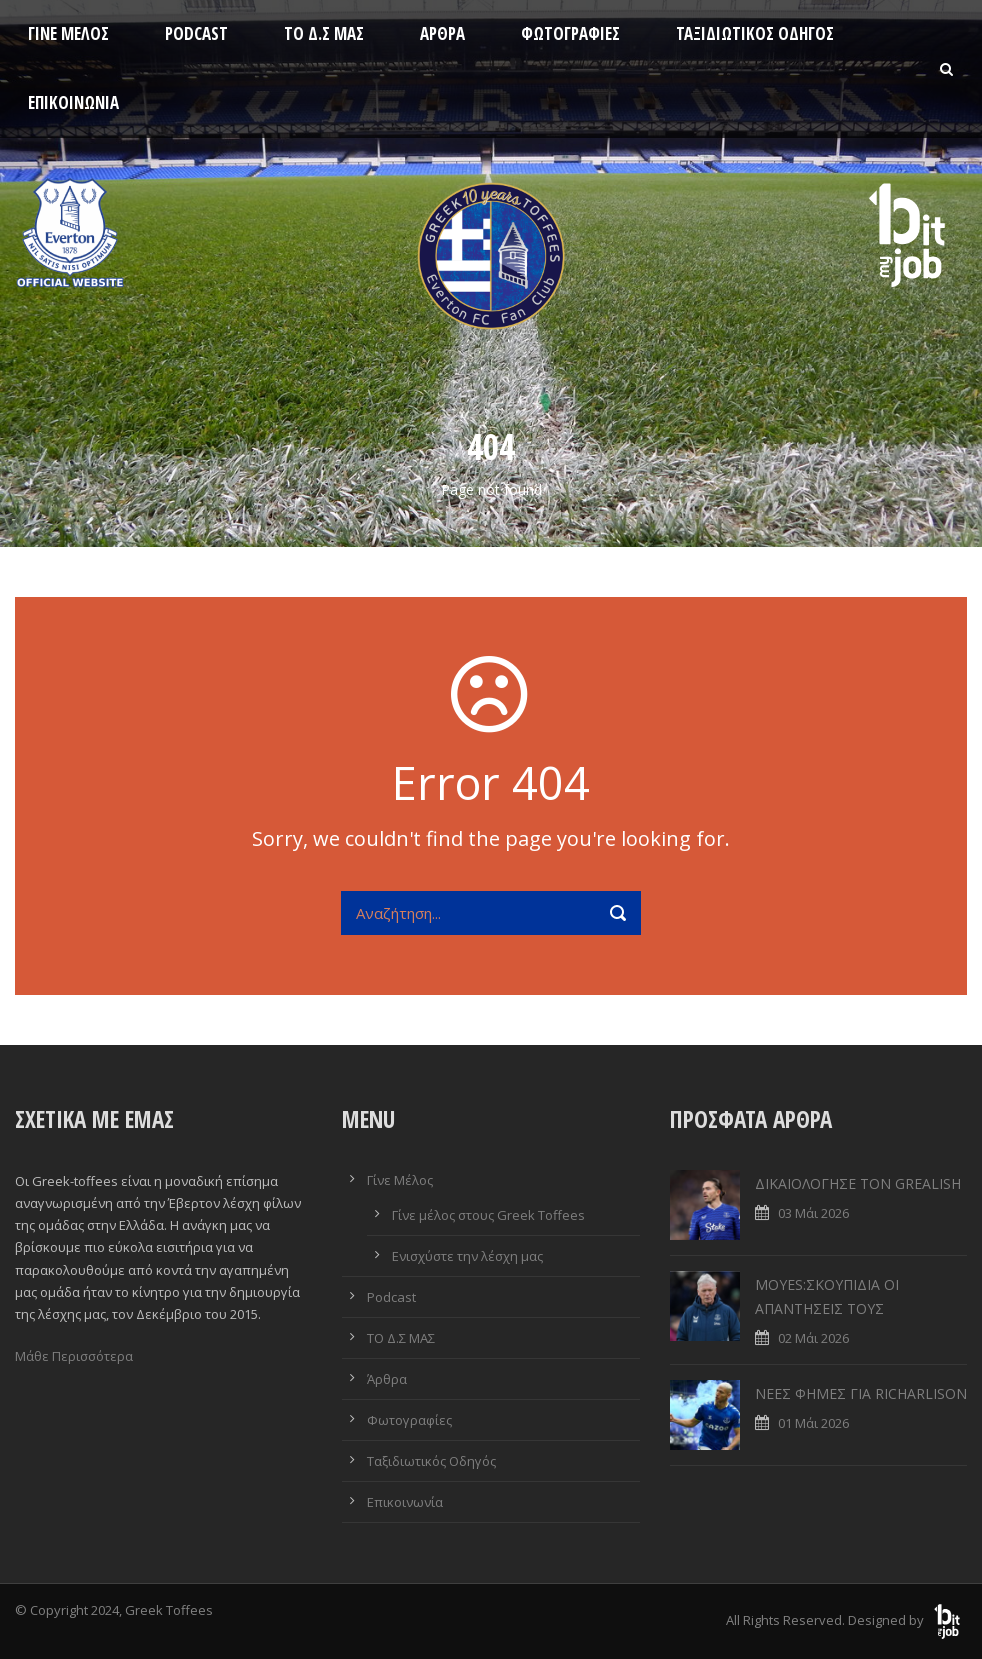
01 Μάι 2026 (813, 1423)
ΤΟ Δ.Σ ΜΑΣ (324, 33)
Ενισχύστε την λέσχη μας (467, 1256)
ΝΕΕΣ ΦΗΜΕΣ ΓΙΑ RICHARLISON (861, 1393)
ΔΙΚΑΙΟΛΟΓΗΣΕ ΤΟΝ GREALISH (858, 1183)
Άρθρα (442, 33)
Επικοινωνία (73, 102)
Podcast (196, 33)
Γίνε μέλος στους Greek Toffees (488, 1215)
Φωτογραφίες (570, 33)
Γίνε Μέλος (68, 33)
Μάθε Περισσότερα (74, 1356)
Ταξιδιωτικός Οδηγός (755, 33)
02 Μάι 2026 (813, 1338)
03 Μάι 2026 (813, 1213)
